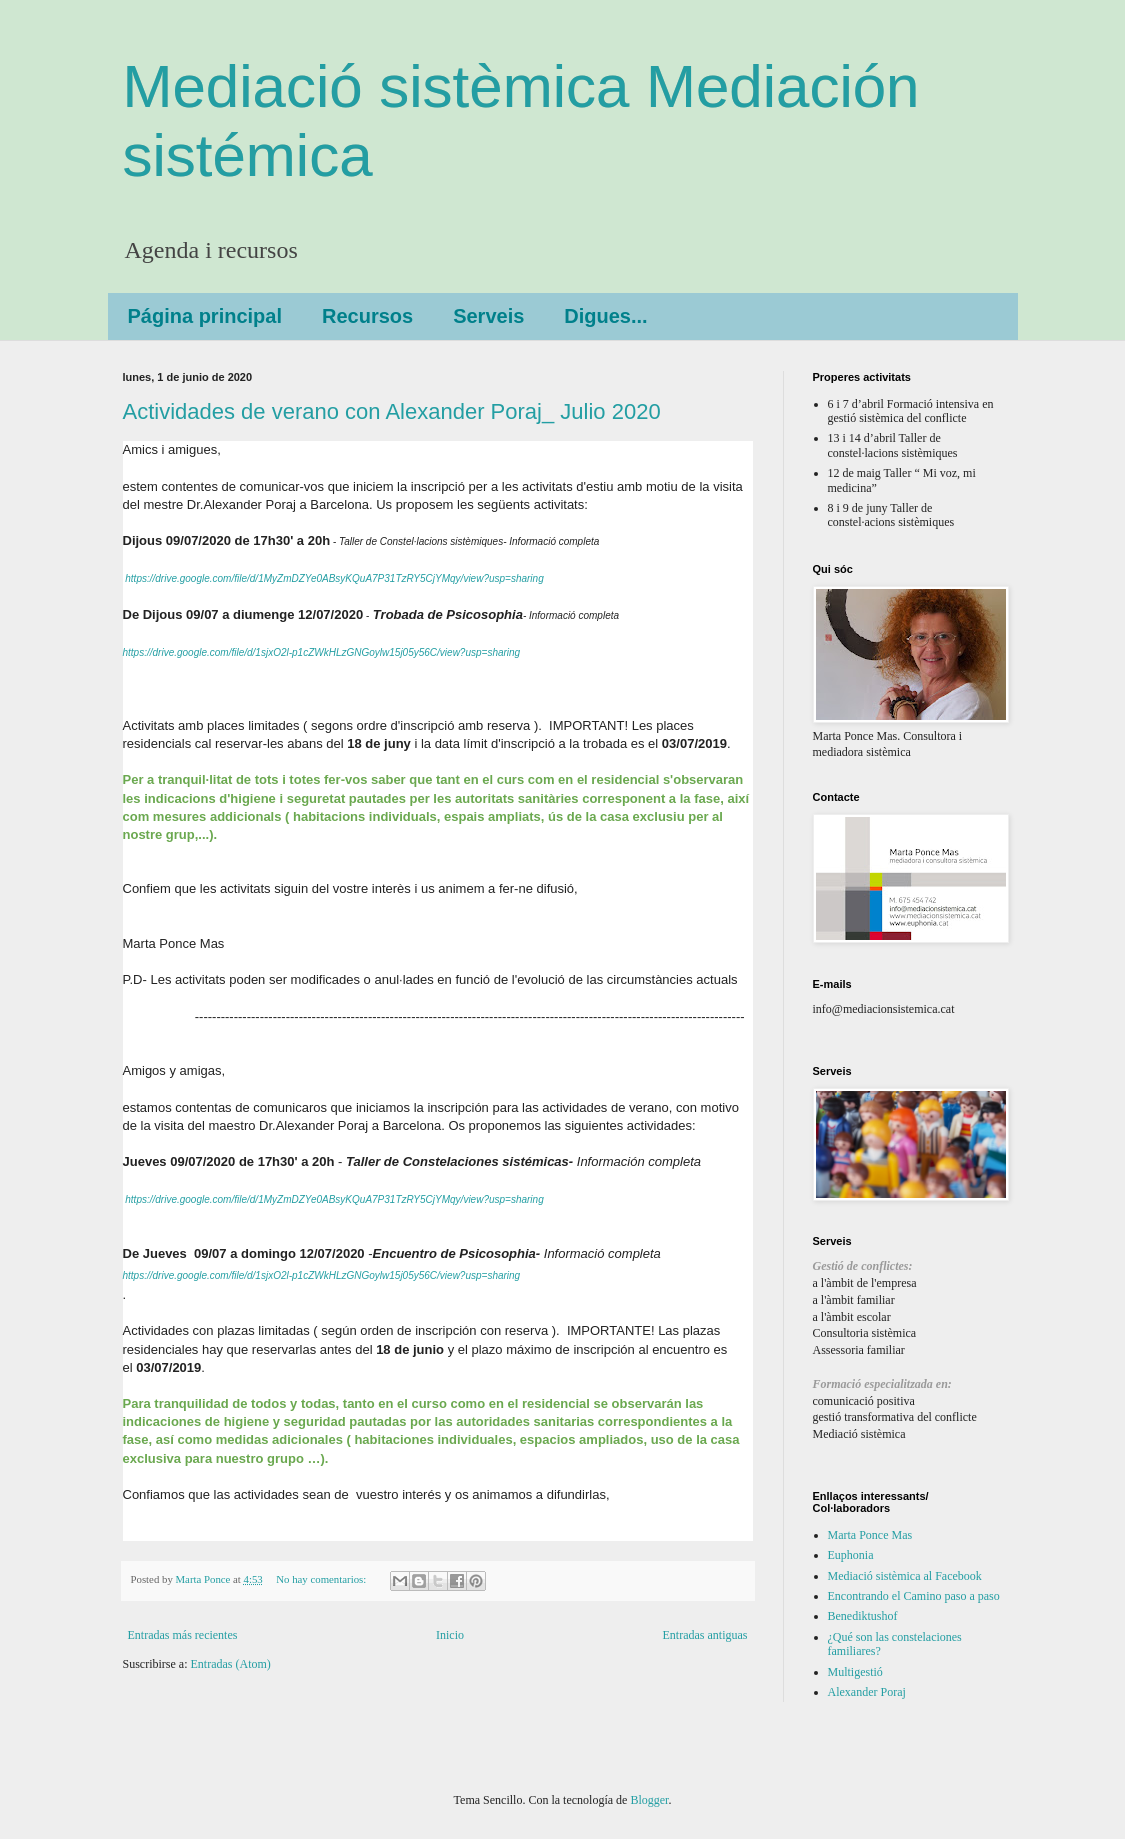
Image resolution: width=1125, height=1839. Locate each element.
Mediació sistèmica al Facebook (905, 1576)
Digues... (605, 316)
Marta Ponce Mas (870, 1535)
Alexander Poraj (867, 1692)
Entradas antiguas (705, 1635)
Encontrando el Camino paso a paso (914, 1596)
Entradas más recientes (183, 1635)
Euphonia (851, 1555)
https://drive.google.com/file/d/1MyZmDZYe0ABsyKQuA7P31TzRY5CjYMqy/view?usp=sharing (334, 578)
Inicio (450, 1635)
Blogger (649, 1800)
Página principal (205, 316)
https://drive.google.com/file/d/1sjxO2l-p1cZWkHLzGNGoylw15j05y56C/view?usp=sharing (322, 652)
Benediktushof (863, 1616)
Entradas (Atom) (231, 1664)
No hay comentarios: (322, 1579)
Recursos (367, 316)
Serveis (488, 316)
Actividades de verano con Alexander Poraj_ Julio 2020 (392, 411)
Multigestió (855, 1672)
